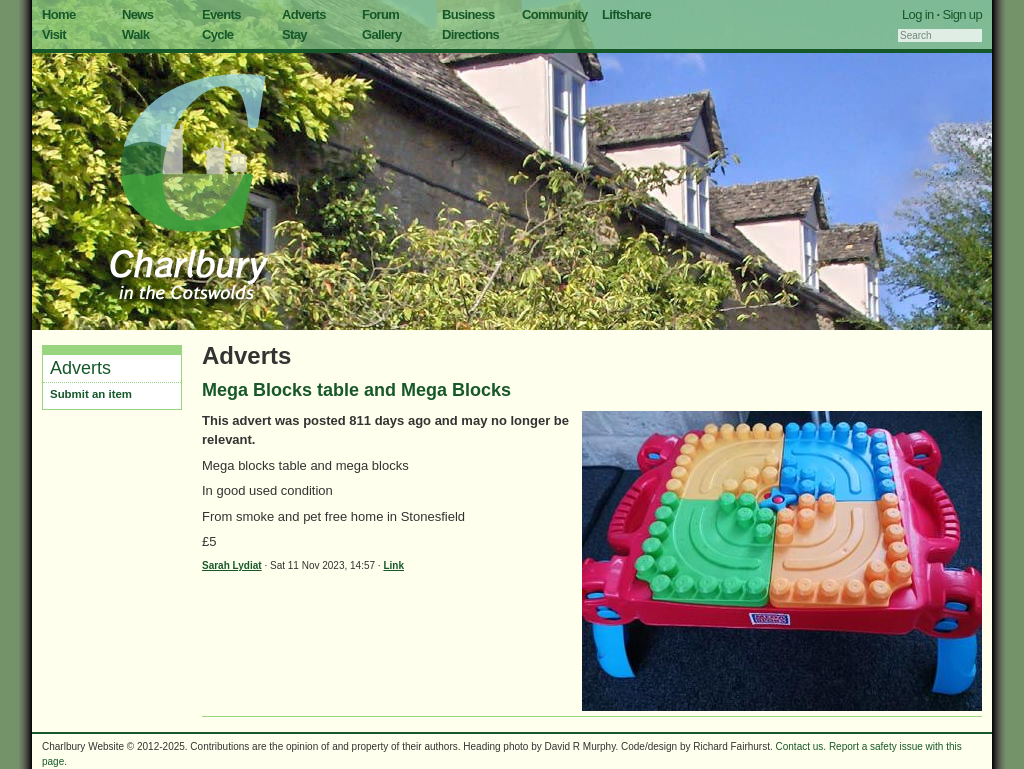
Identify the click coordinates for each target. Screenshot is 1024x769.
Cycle (217, 34)
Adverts (304, 14)
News (137, 14)
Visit (54, 34)
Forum (380, 14)
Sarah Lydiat (232, 565)
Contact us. (801, 746)
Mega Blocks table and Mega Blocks (356, 390)
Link (393, 565)
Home (59, 14)
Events (221, 14)
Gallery (382, 34)
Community (555, 14)
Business (468, 14)
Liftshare (626, 14)
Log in (918, 14)
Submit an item (91, 394)
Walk (135, 34)
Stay (294, 34)
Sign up (962, 14)
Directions (470, 34)
